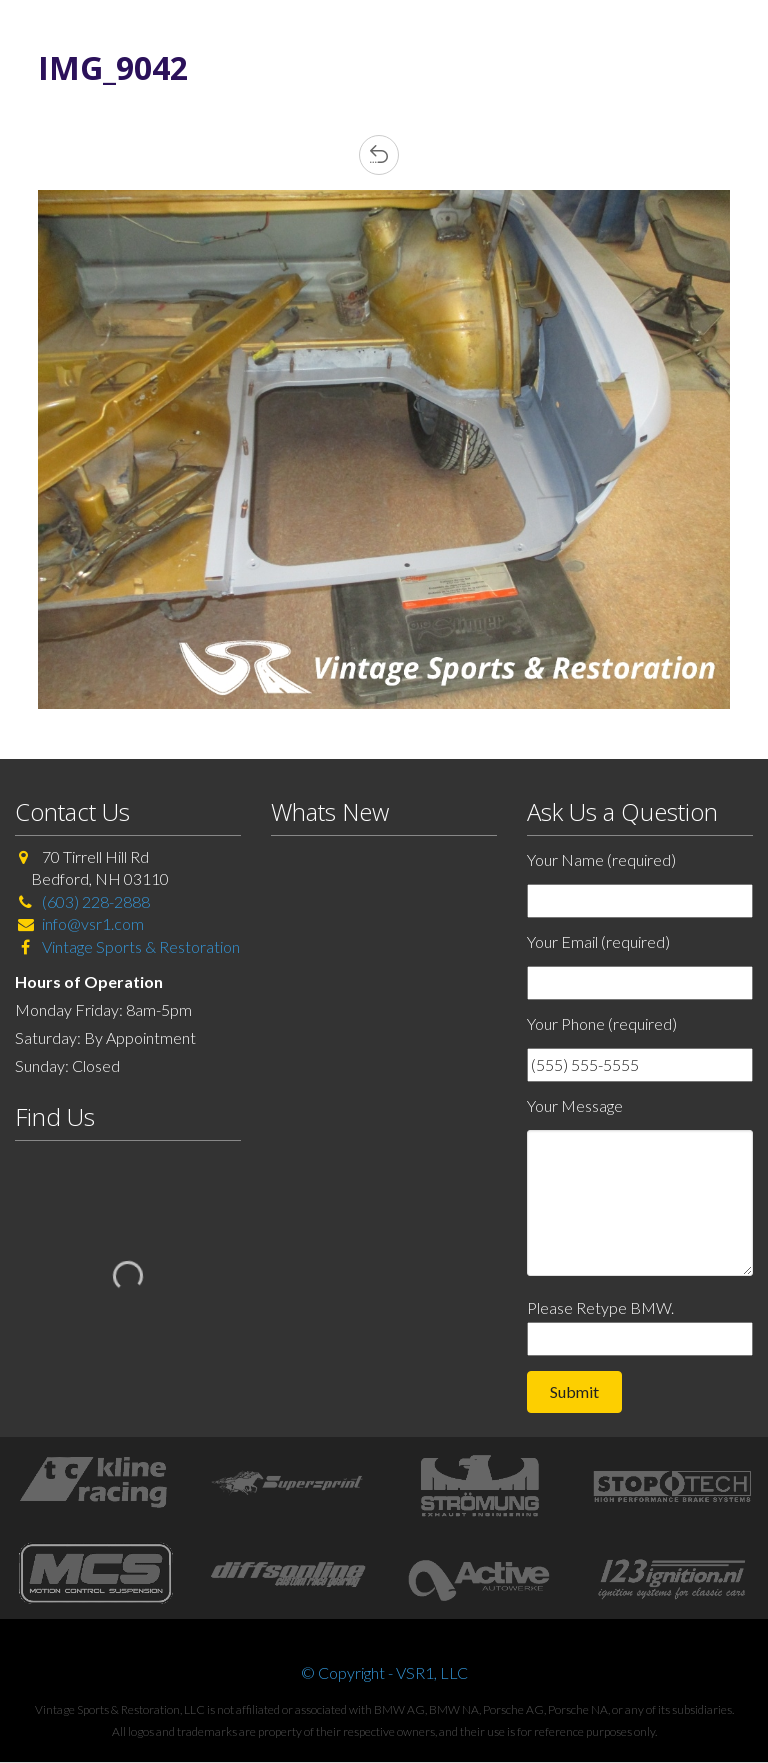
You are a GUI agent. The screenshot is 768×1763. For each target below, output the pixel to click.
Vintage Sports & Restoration (139, 946)
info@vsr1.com (93, 923)
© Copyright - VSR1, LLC (384, 1672)
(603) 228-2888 (96, 901)
